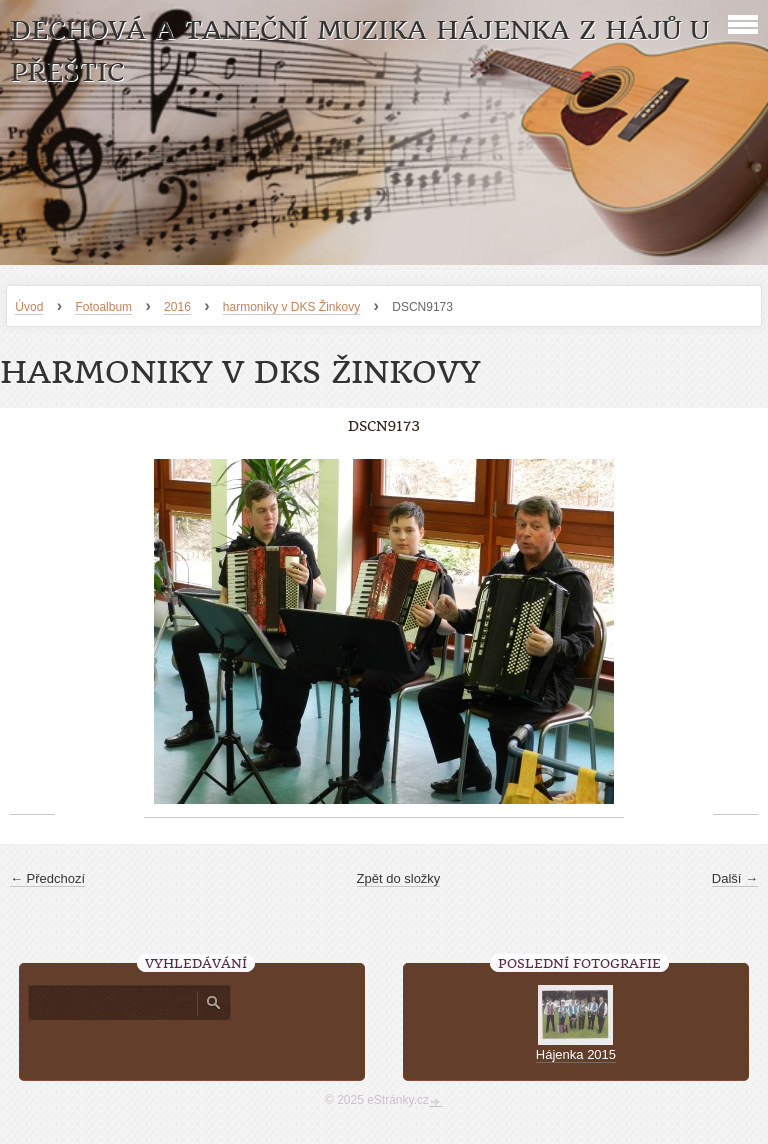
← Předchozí (47, 878)
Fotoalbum (103, 307)
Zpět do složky (399, 878)
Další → (735, 878)
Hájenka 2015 (576, 1054)
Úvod (29, 307)
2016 (177, 307)
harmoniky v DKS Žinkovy (291, 307)
